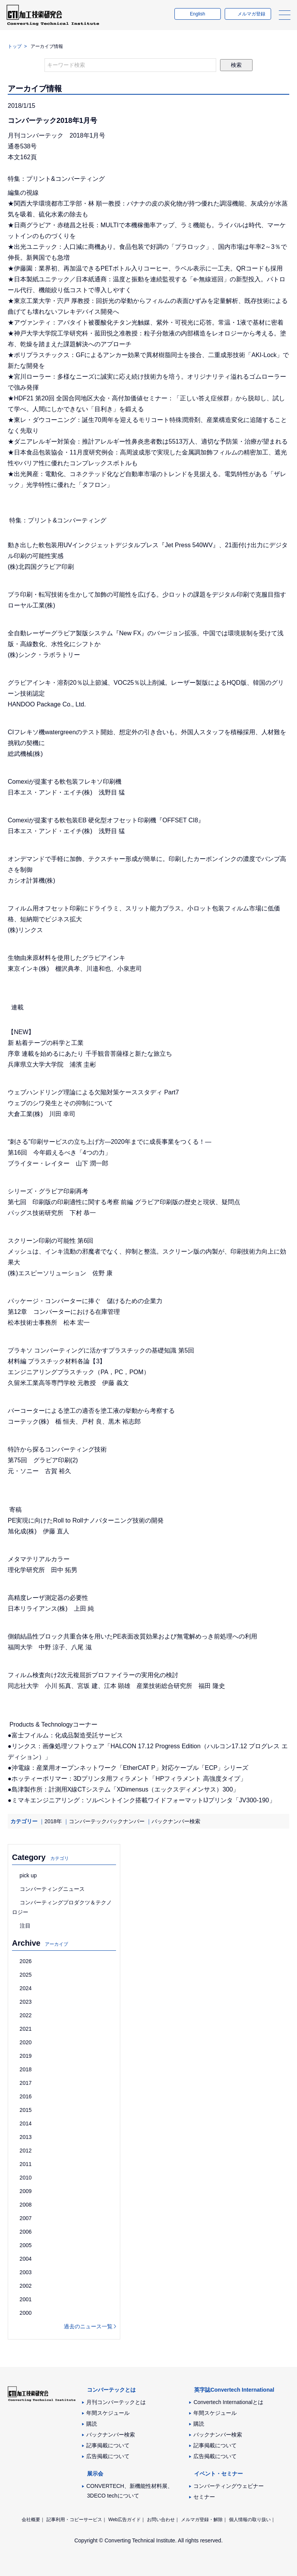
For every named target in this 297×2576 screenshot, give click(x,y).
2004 (26, 2259)
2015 (26, 2110)
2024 (26, 1988)
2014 (26, 2123)
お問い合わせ (161, 2519)
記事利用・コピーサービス (74, 2519)
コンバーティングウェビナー (228, 2486)
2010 (26, 2177)
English (196, 16)
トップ (15, 46)
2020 (26, 2042)
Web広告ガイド (124, 2519)
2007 (26, 2218)
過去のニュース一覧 (88, 2326)
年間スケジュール (108, 2413)
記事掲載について (108, 2445)
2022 (26, 2015)
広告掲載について (108, 2456)
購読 (91, 2424)
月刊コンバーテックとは (116, 2402)
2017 (26, 2083)
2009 (26, 2191)
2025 (26, 1975)
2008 (26, 2205)
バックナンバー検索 (176, 1821)
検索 (236, 65)
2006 (26, 2232)
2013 (26, 2137)
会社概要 (31, 2519)
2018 (26, 2069)
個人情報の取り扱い (250, 2519)
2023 (26, 2002)
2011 (26, 2164)
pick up (28, 1875)
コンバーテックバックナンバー (107, 1821)
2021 (26, 2029)
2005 (26, 2245)
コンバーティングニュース (52, 1889)
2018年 (53, 1821)
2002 (26, 2286)
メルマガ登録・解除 (202, 2519)
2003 (26, 2272)
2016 (26, 2096)
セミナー (204, 2497)
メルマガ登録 (250, 16)
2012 (26, 2150)
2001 (26, 2299)
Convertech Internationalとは (228, 2402)
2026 (26, 1961)
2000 (26, 2313)
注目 (25, 1926)
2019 (26, 2056)
